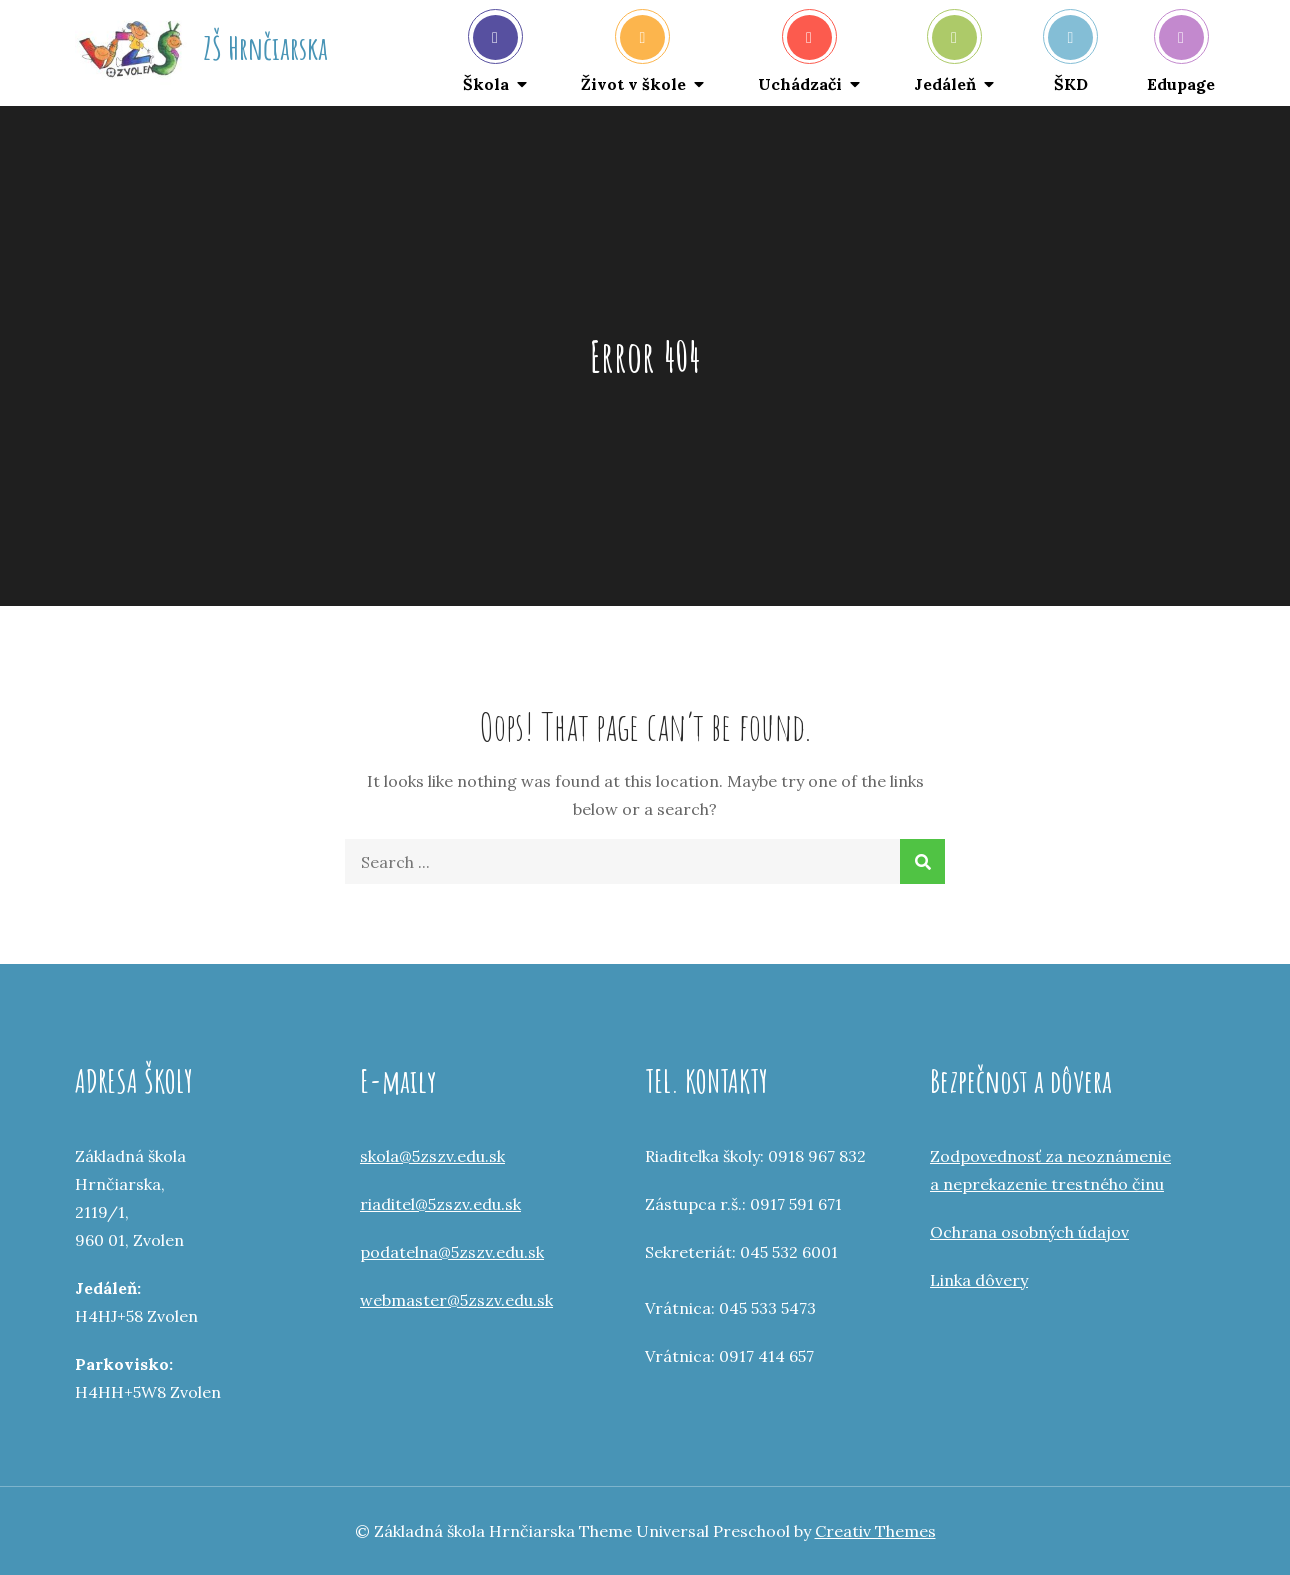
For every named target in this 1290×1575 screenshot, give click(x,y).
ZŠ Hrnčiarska (265, 47)
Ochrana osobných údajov (1029, 1232)
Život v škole (633, 54)
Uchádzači (800, 54)
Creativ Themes (875, 1531)
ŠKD (1070, 54)
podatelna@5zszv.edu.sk (452, 1252)
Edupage (1181, 54)
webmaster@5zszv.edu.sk (456, 1300)
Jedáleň (945, 54)
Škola (490, 54)
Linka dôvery (979, 1280)
